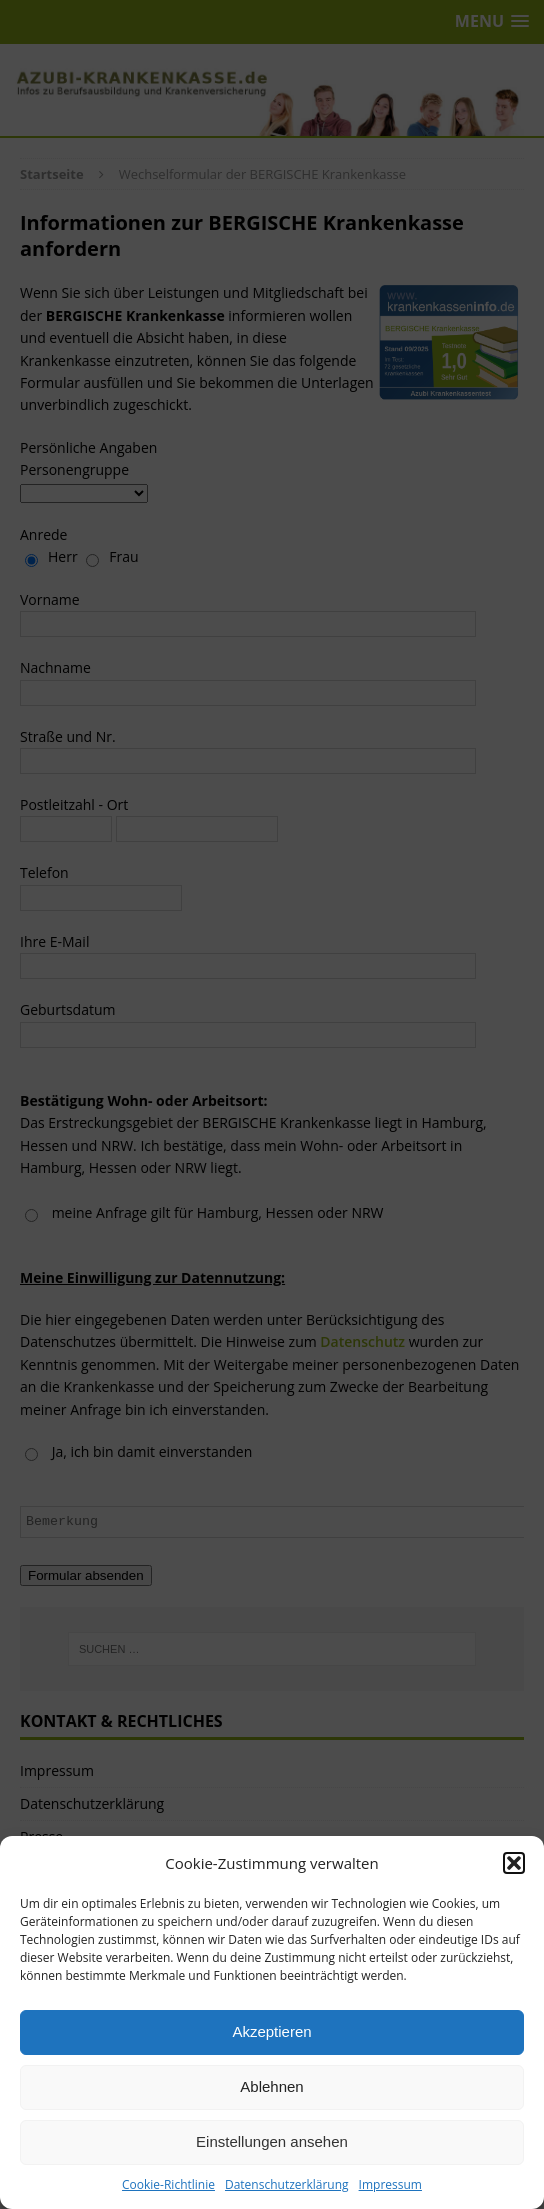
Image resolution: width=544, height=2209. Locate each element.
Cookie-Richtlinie (168, 2184)
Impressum (390, 2184)
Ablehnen (271, 2086)
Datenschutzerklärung (287, 2184)
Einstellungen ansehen (272, 2141)
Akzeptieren (271, 2031)
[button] (514, 1863)
